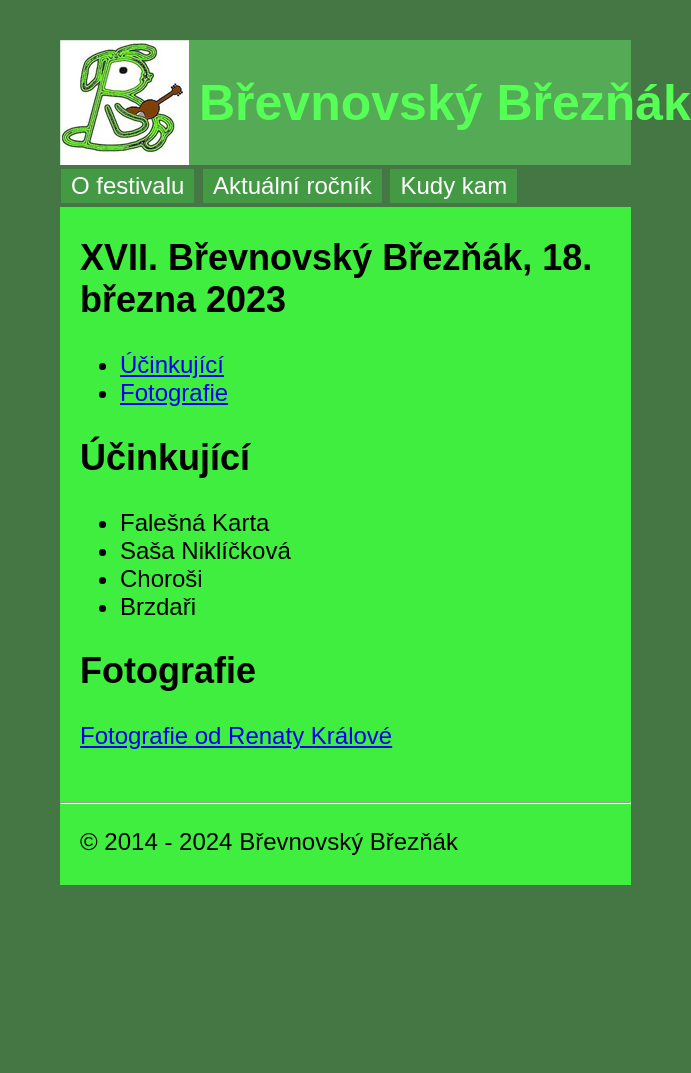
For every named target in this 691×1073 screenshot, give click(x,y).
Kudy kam (453, 185)
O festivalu (127, 185)
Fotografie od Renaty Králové (236, 735)
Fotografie (174, 392)
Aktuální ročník (292, 185)
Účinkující (172, 364)
